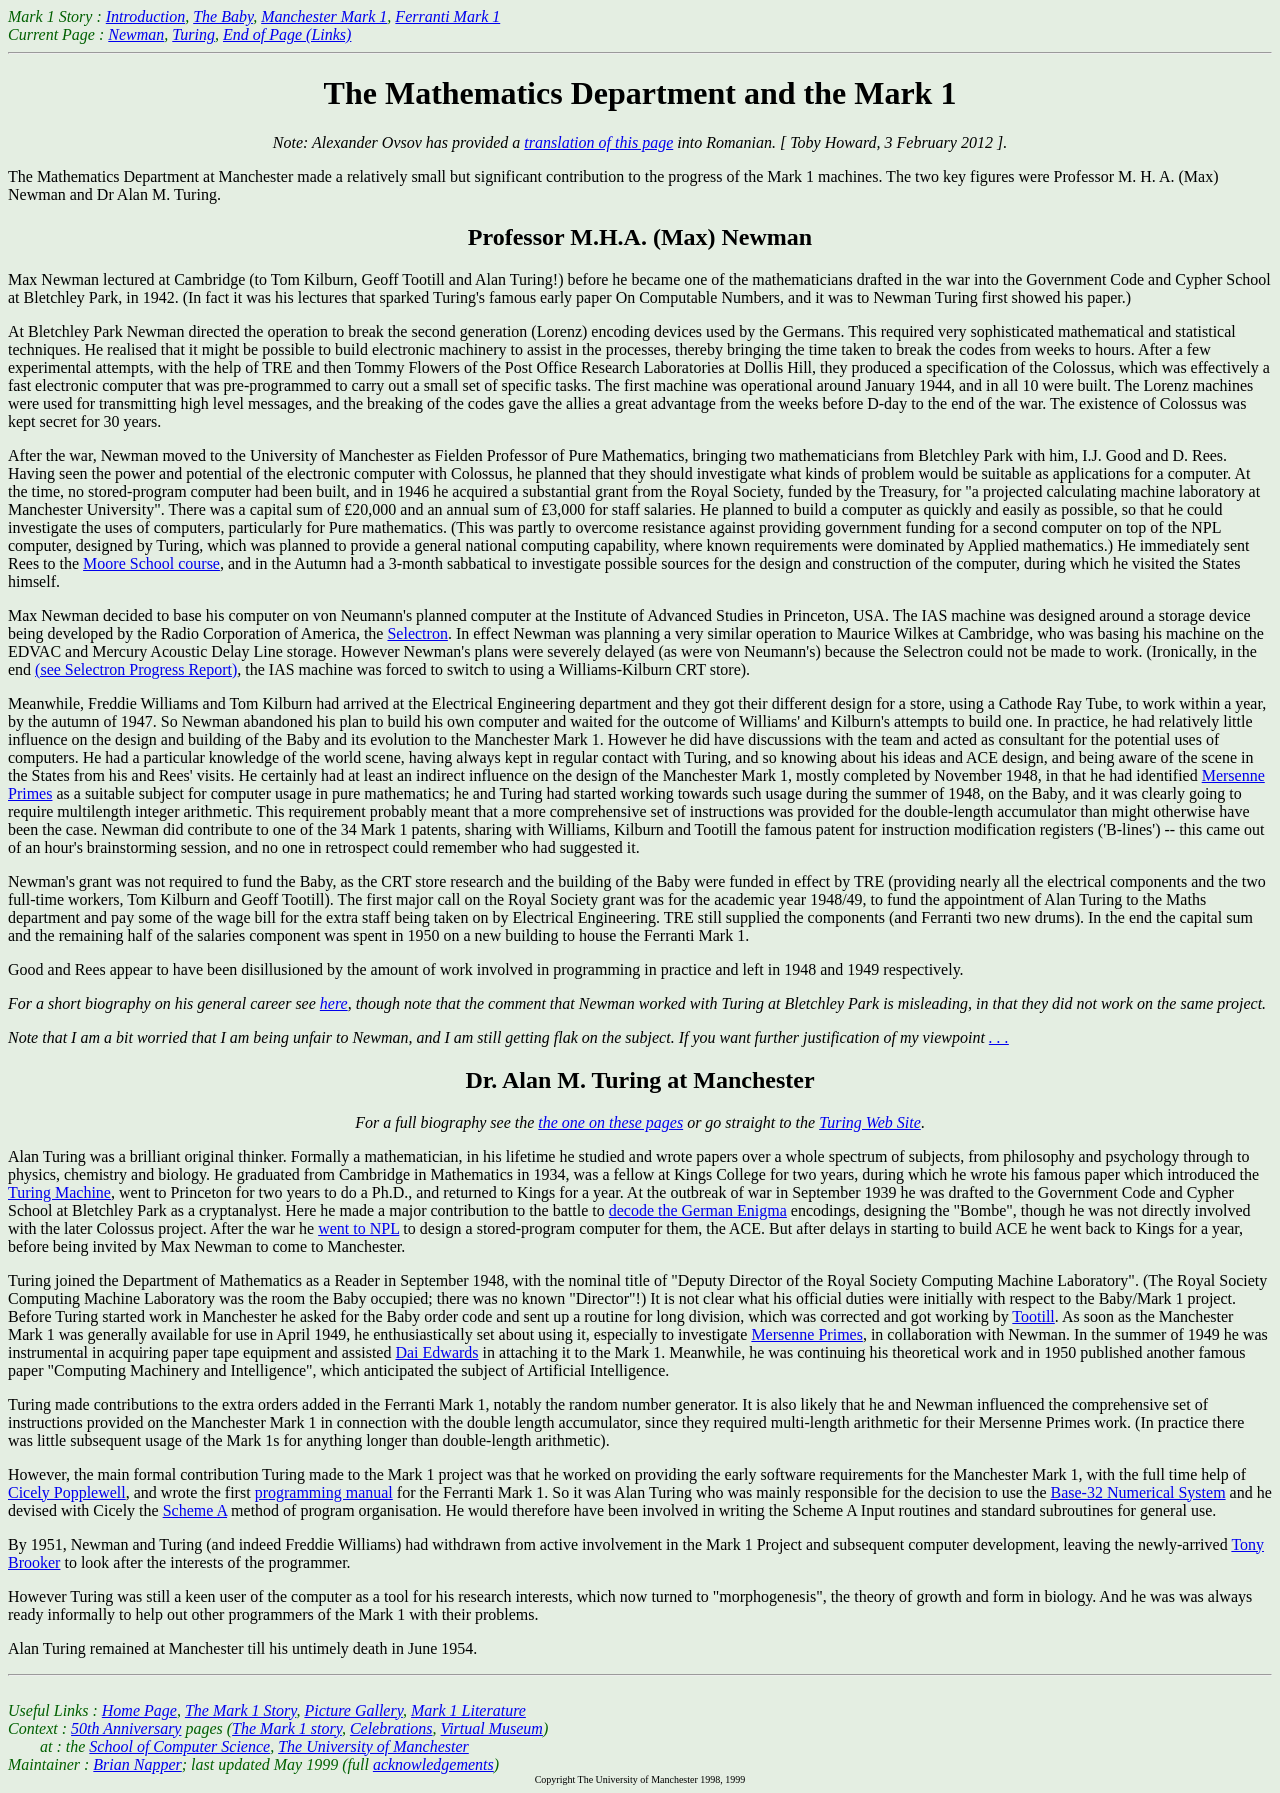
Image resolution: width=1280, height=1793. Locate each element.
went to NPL (358, 1228)
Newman (136, 34)
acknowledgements (433, 1764)
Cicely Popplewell (67, 1492)
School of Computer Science (179, 1746)
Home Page (139, 1710)
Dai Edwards (436, 1352)
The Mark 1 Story (241, 1710)
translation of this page (598, 142)
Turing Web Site (870, 1122)
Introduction (145, 16)
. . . (999, 1037)
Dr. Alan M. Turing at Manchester (639, 1080)
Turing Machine (59, 1192)
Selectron (417, 633)
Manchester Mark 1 (324, 16)
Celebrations (391, 1728)
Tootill (1033, 1316)
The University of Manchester (373, 1746)
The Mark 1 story (287, 1728)
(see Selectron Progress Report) (136, 669)
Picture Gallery (353, 1710)
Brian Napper (137, 1764)
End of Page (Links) (287, 34)
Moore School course (151, 563)
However (37, 1474)
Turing (193, 34)
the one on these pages (610, 1122)
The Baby (223, 16)
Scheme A (195, 1510)
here (334, 1003)
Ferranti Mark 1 (447, 16)
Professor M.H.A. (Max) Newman (640, 237)
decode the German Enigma (698, 1210)
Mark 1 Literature (468, 1710)
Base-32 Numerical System (1138, 1492)
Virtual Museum (492, 1728)
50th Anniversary (126, 1728)
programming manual (324, 1492)
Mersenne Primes (807, 1334)
